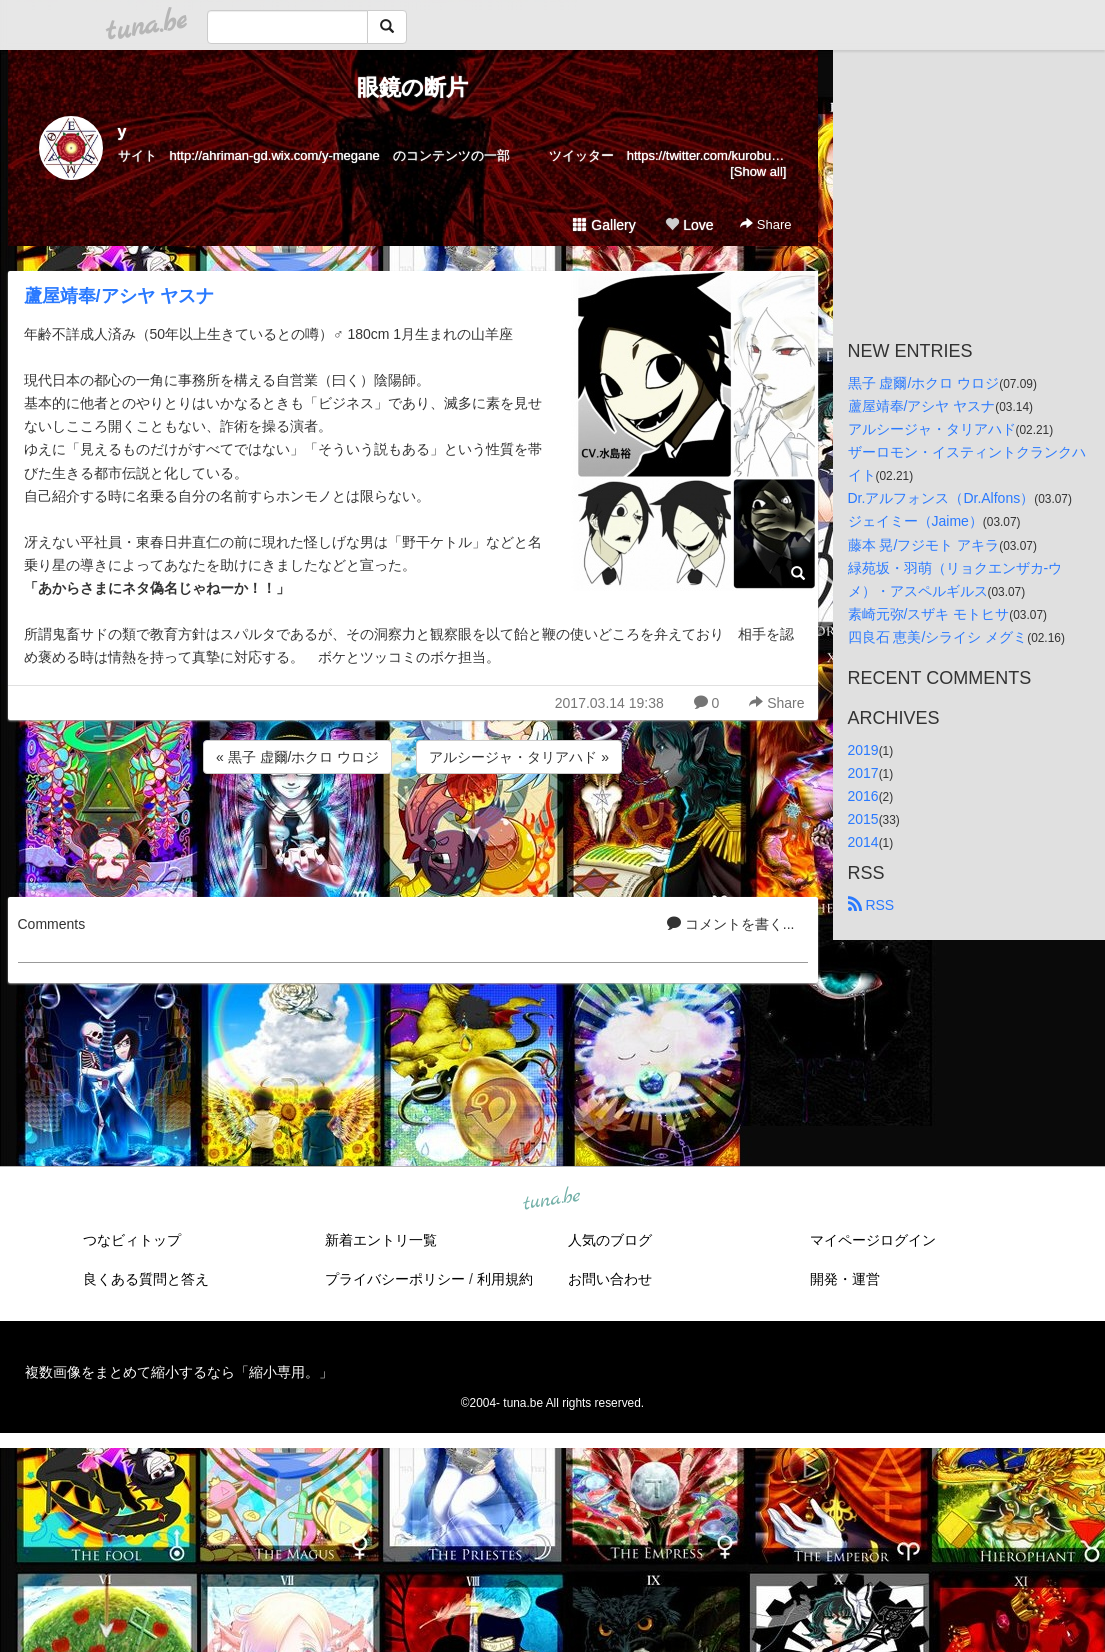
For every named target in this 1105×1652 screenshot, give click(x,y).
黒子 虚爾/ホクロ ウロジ (924, 383)
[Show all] (758, 171)
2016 (863, 796)
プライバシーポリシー (395, 1279)
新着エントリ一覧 (381, 1240)
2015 (863, 819)
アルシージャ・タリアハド (932, 429)
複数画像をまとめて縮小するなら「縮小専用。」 (179, 1372)
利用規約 (505, 1279)
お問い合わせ (610, 1279)
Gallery (604, 225)
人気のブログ (610, 1240)
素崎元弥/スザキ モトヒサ (929, 614)
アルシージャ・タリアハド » (519, 757)
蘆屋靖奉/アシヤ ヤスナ (119, 296)
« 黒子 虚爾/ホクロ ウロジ (297, 757)
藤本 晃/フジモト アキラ (924, 545)
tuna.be (552, 1200)
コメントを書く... (731, 924)
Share (765, 224)
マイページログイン (873, 1240)
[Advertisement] (413, 832)
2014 (863, 842)
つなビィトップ (132, 1240)
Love (689, 225)
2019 (863, 750)
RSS (871, 905)
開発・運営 (845, 1279)
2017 (863, 773)
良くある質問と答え (146, 1279)
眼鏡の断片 (412, 87)
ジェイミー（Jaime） (915, 521)
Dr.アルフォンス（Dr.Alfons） (941, 498)
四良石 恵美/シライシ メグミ (938, 637)
